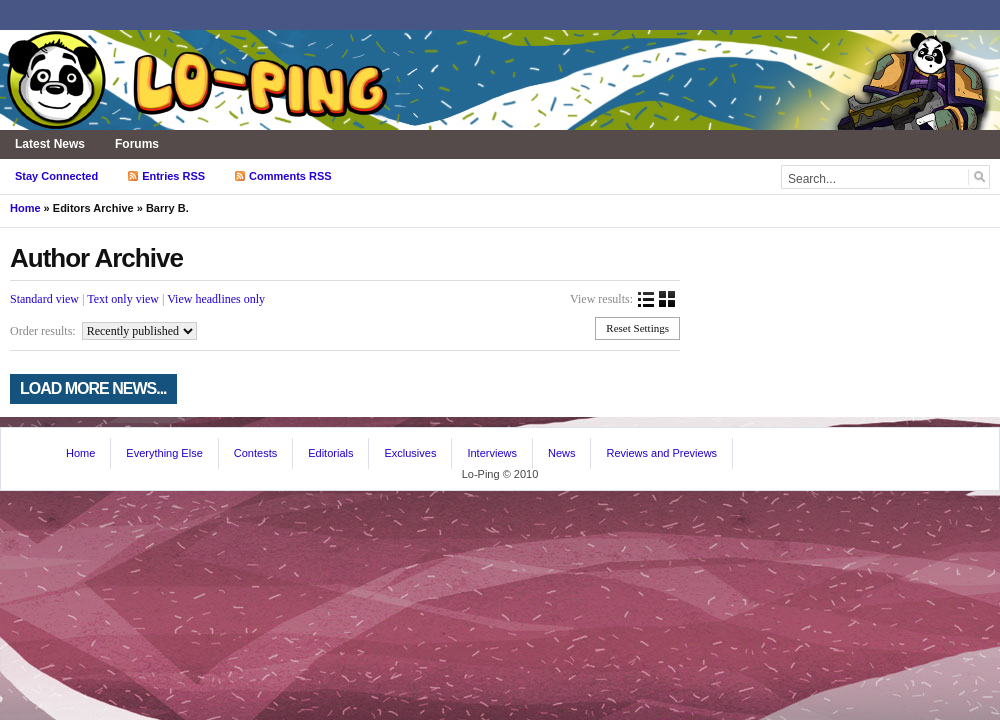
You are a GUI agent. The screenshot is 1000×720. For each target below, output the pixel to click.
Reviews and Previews (661, 453)
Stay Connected (56, 176)
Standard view (44, 299)
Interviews (492, 453)
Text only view (123, 299)
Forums (137, 144)
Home (25, 208)
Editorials (330, 453)
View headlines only (216, 299)
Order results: (43, 331)
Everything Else (164, 453)
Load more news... (93, 388)
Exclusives (410, 453)
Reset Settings (637, 328)
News (562, 453)
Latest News (50, 144)
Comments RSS (290, 176)
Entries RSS (173, 176)
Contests (255, 453)
